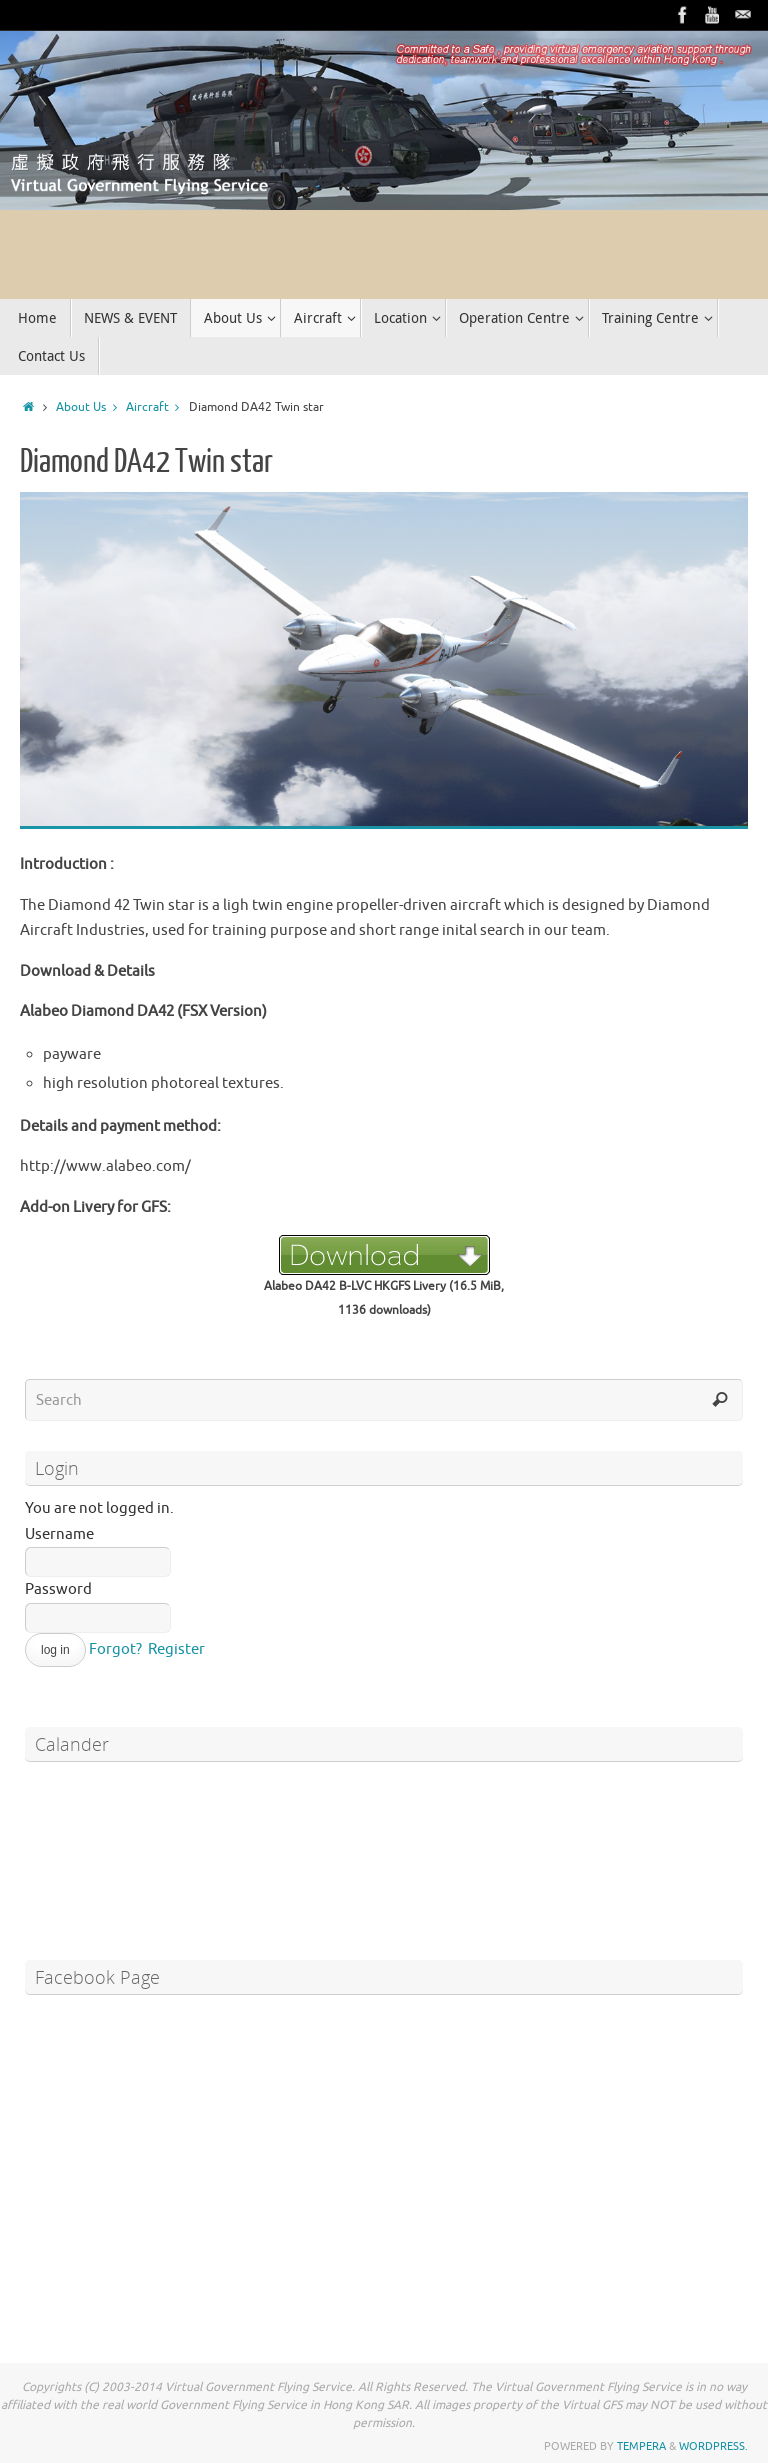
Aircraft (157, 407)
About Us (91, 407)
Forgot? (115, 1649)
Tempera (641, 2446)
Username (59, 1534)
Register (176, 1649)
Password (58, 1589)
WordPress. (713, 2446)
